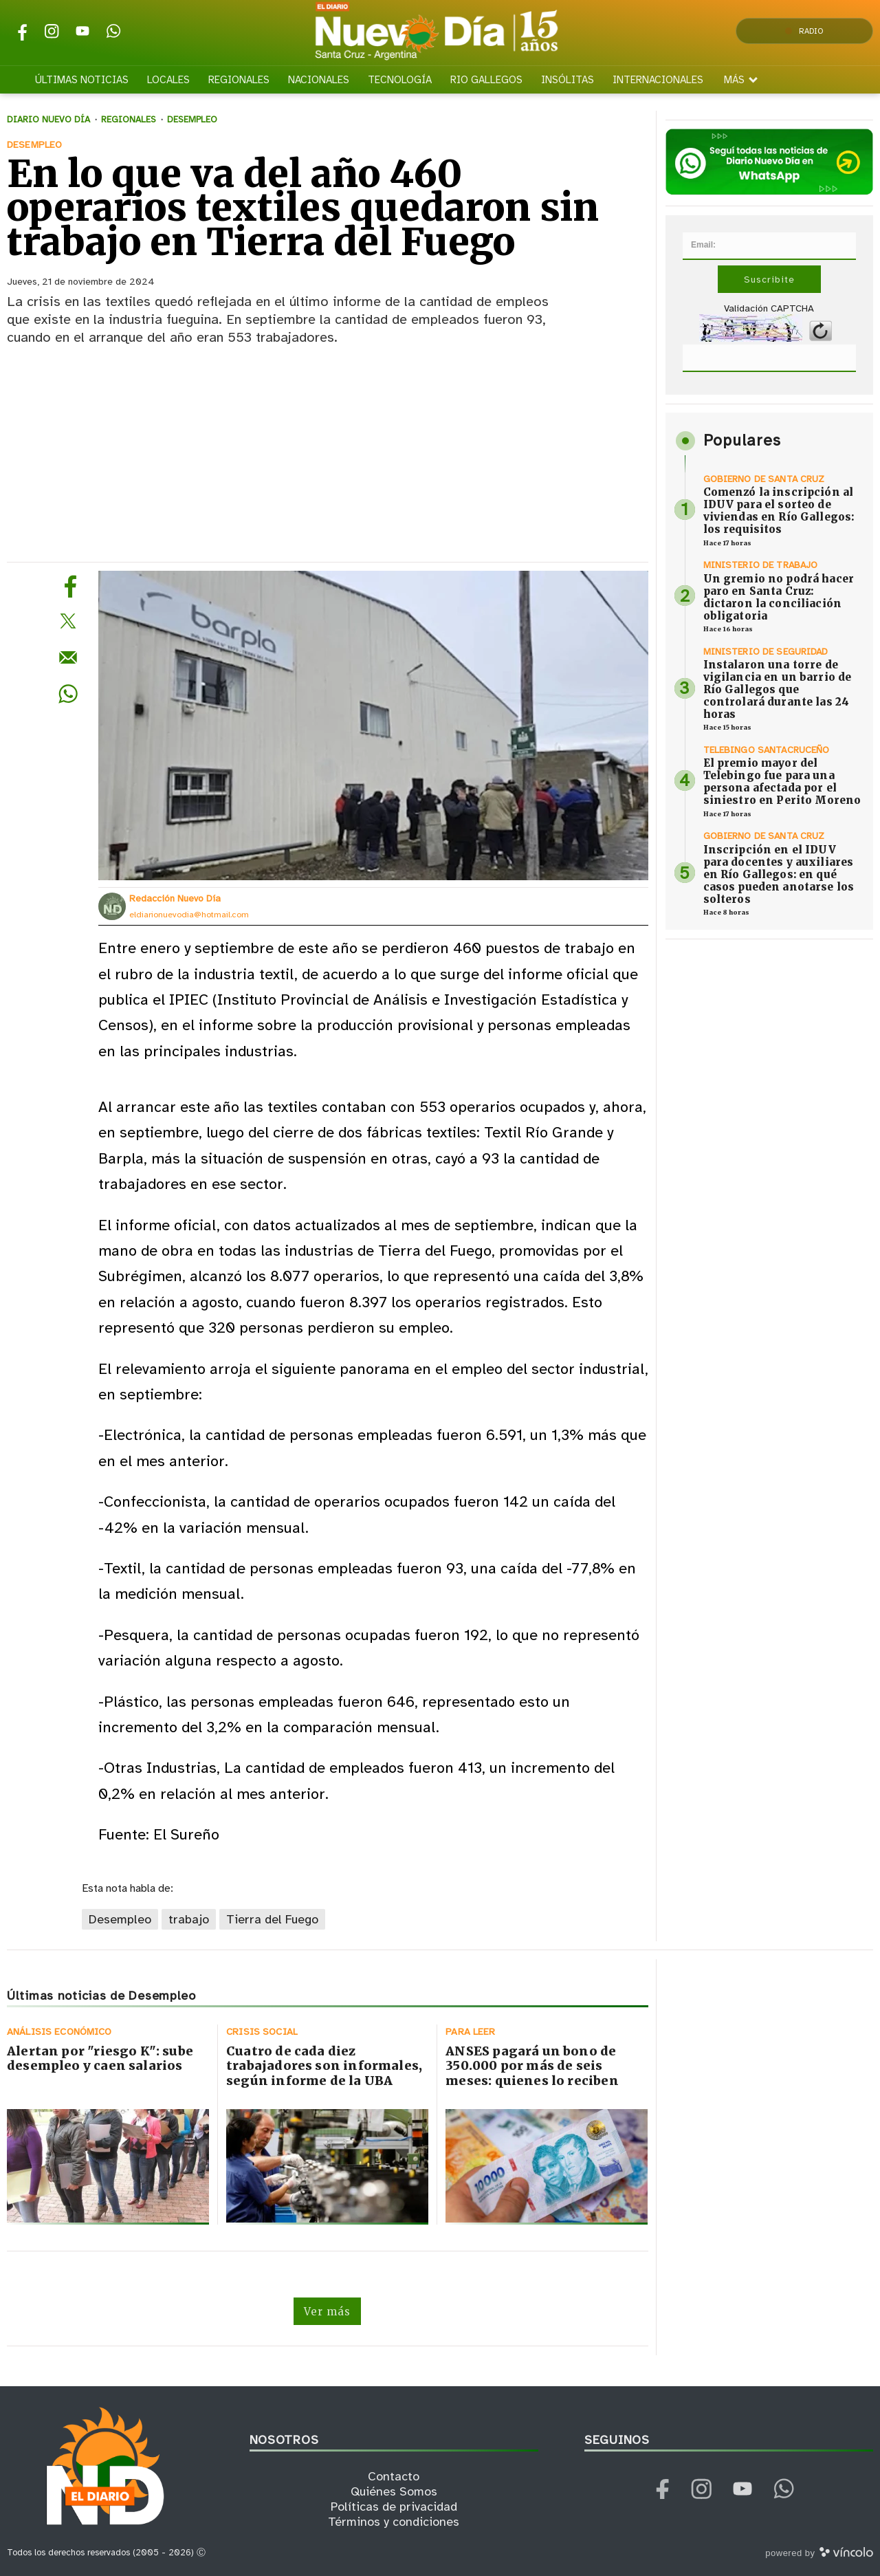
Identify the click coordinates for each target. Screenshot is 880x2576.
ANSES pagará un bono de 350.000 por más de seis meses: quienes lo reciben (532, 2065)
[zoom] (373, 725)
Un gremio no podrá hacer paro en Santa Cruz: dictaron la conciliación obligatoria (779, 597)
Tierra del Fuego (272, 1919)
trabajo (188, 1919)
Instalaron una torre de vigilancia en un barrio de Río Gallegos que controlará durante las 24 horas (777, 689)
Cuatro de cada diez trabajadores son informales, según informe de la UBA (324, 2065)
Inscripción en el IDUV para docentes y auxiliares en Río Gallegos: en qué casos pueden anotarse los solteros (779, 874)
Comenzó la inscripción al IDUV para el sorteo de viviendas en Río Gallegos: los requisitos (779, 510)
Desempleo (120, 1919)
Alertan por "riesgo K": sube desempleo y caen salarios (100, 2058)
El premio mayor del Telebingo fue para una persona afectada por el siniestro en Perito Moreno (782, 781)
